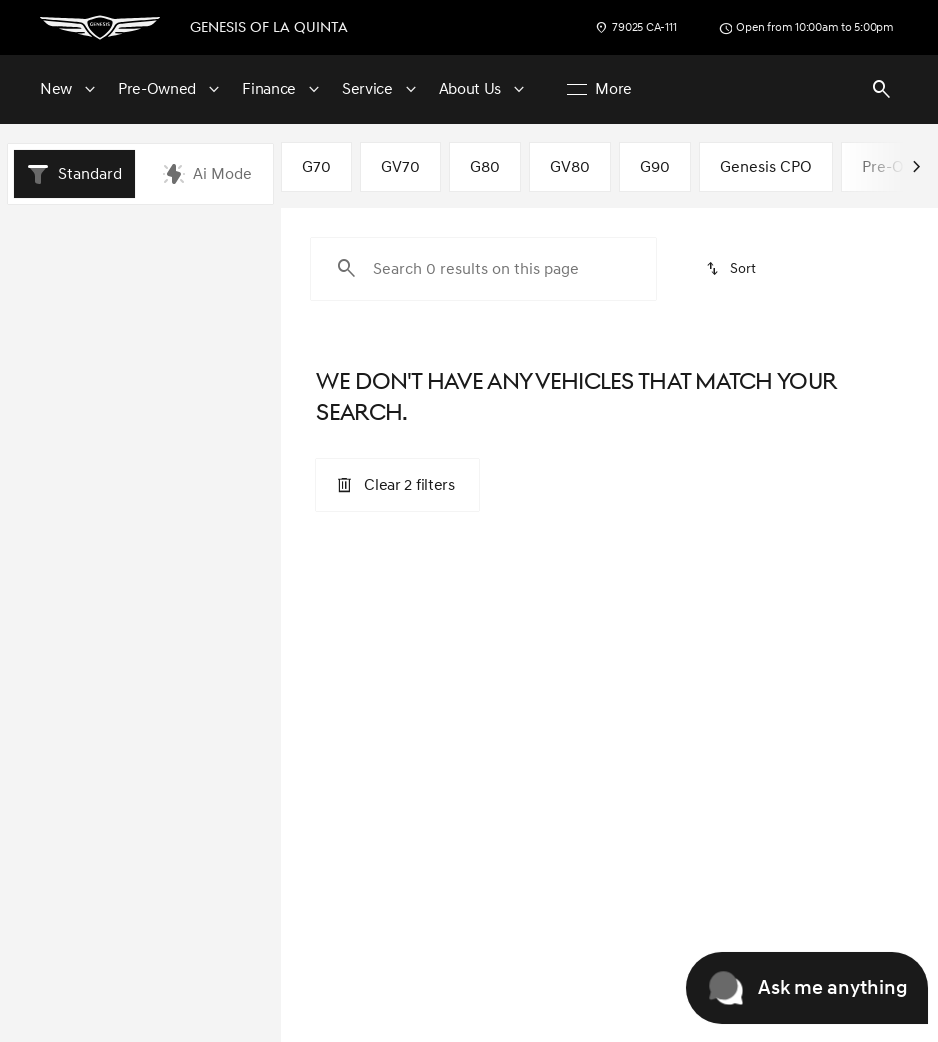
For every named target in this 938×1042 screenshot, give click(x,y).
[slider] (43, 467)
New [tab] (56, 241)
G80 (485, 174)
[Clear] (202, 706)
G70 (316, 174)
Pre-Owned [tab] (225, 241)
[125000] (203, 570)
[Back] (221, 300)
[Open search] (882, 90)
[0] (64, 570)
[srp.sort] (731, 276)
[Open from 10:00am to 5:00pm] (806, 28)
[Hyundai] (54, 340)
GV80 (570, 174)
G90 (655, 174)
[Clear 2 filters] (397, 492)
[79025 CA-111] (635, 28)
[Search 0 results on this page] (483, 276)
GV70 (400, 174)
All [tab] (140, 241)
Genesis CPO (766, 174)
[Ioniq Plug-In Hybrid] (165, 340)
